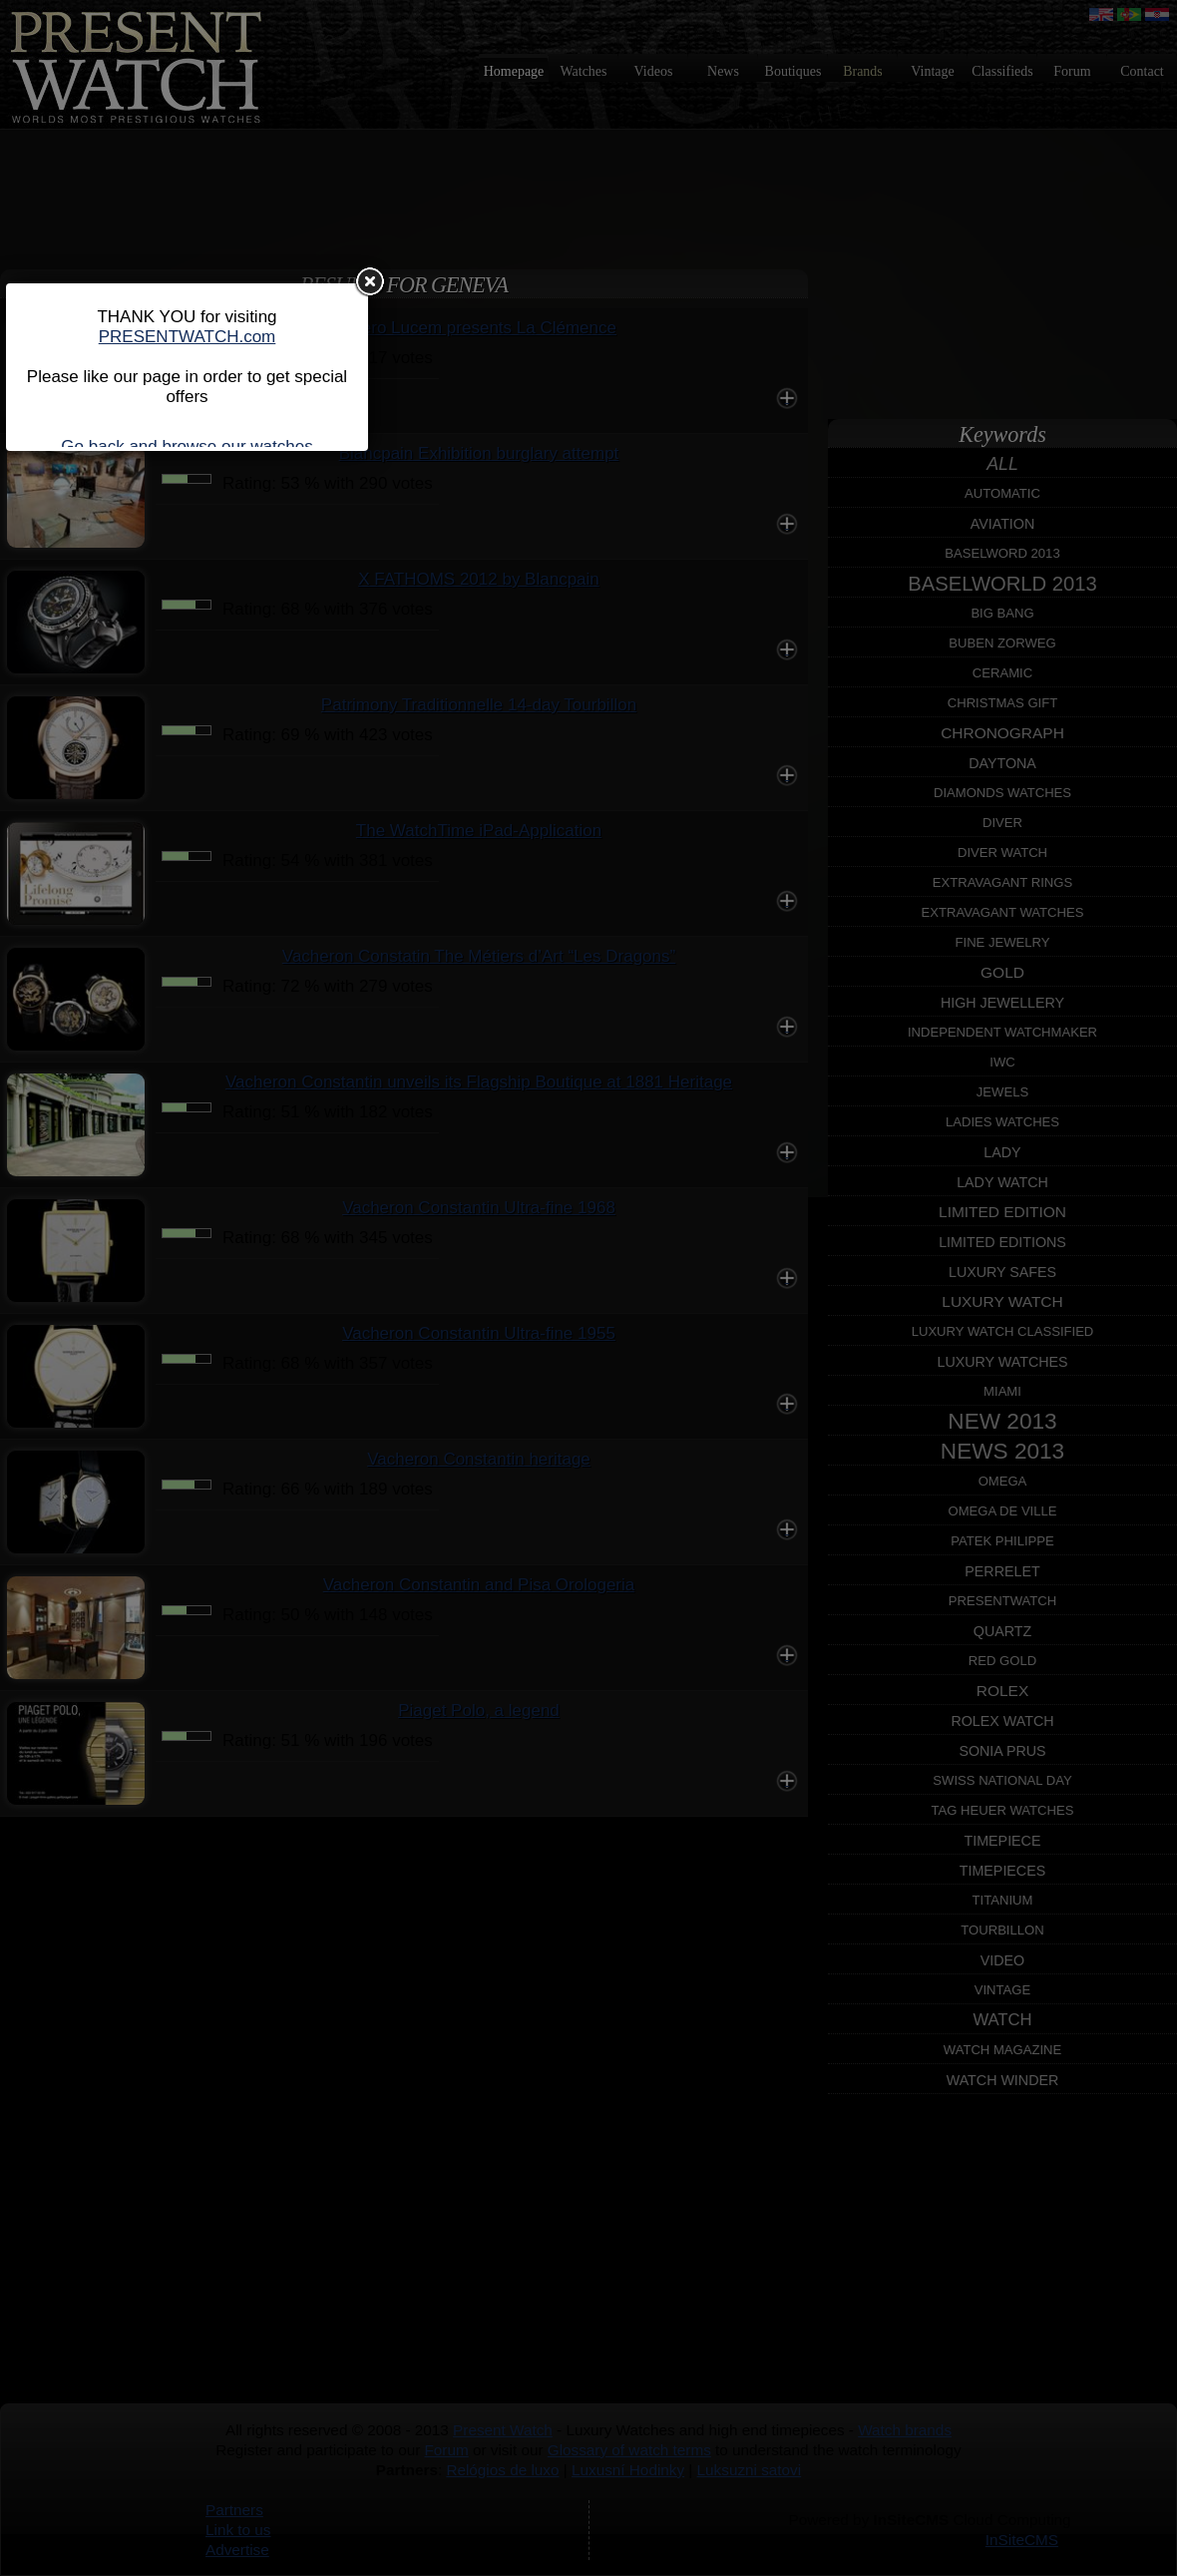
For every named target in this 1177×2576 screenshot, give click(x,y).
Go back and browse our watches (186, 446)
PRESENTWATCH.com (187, 336)
